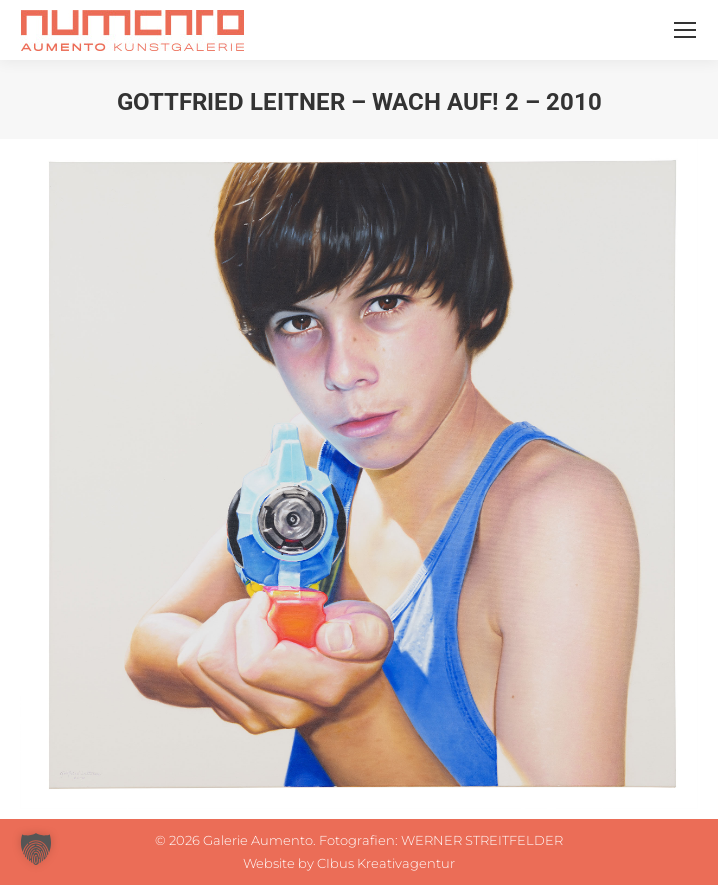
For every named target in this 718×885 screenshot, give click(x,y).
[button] (36, 849)
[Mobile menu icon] (685, 30)
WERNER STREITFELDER (482, 840)
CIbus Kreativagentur (386, 863)
